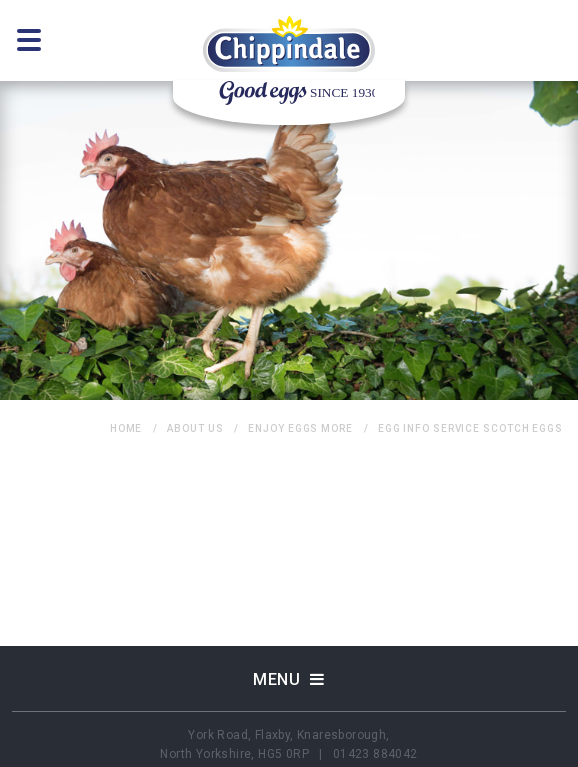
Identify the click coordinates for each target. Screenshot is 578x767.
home (126, 428)
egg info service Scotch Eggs (470, 428)
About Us (195, 428)
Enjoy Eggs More (300, 428)
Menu (289, 678)
